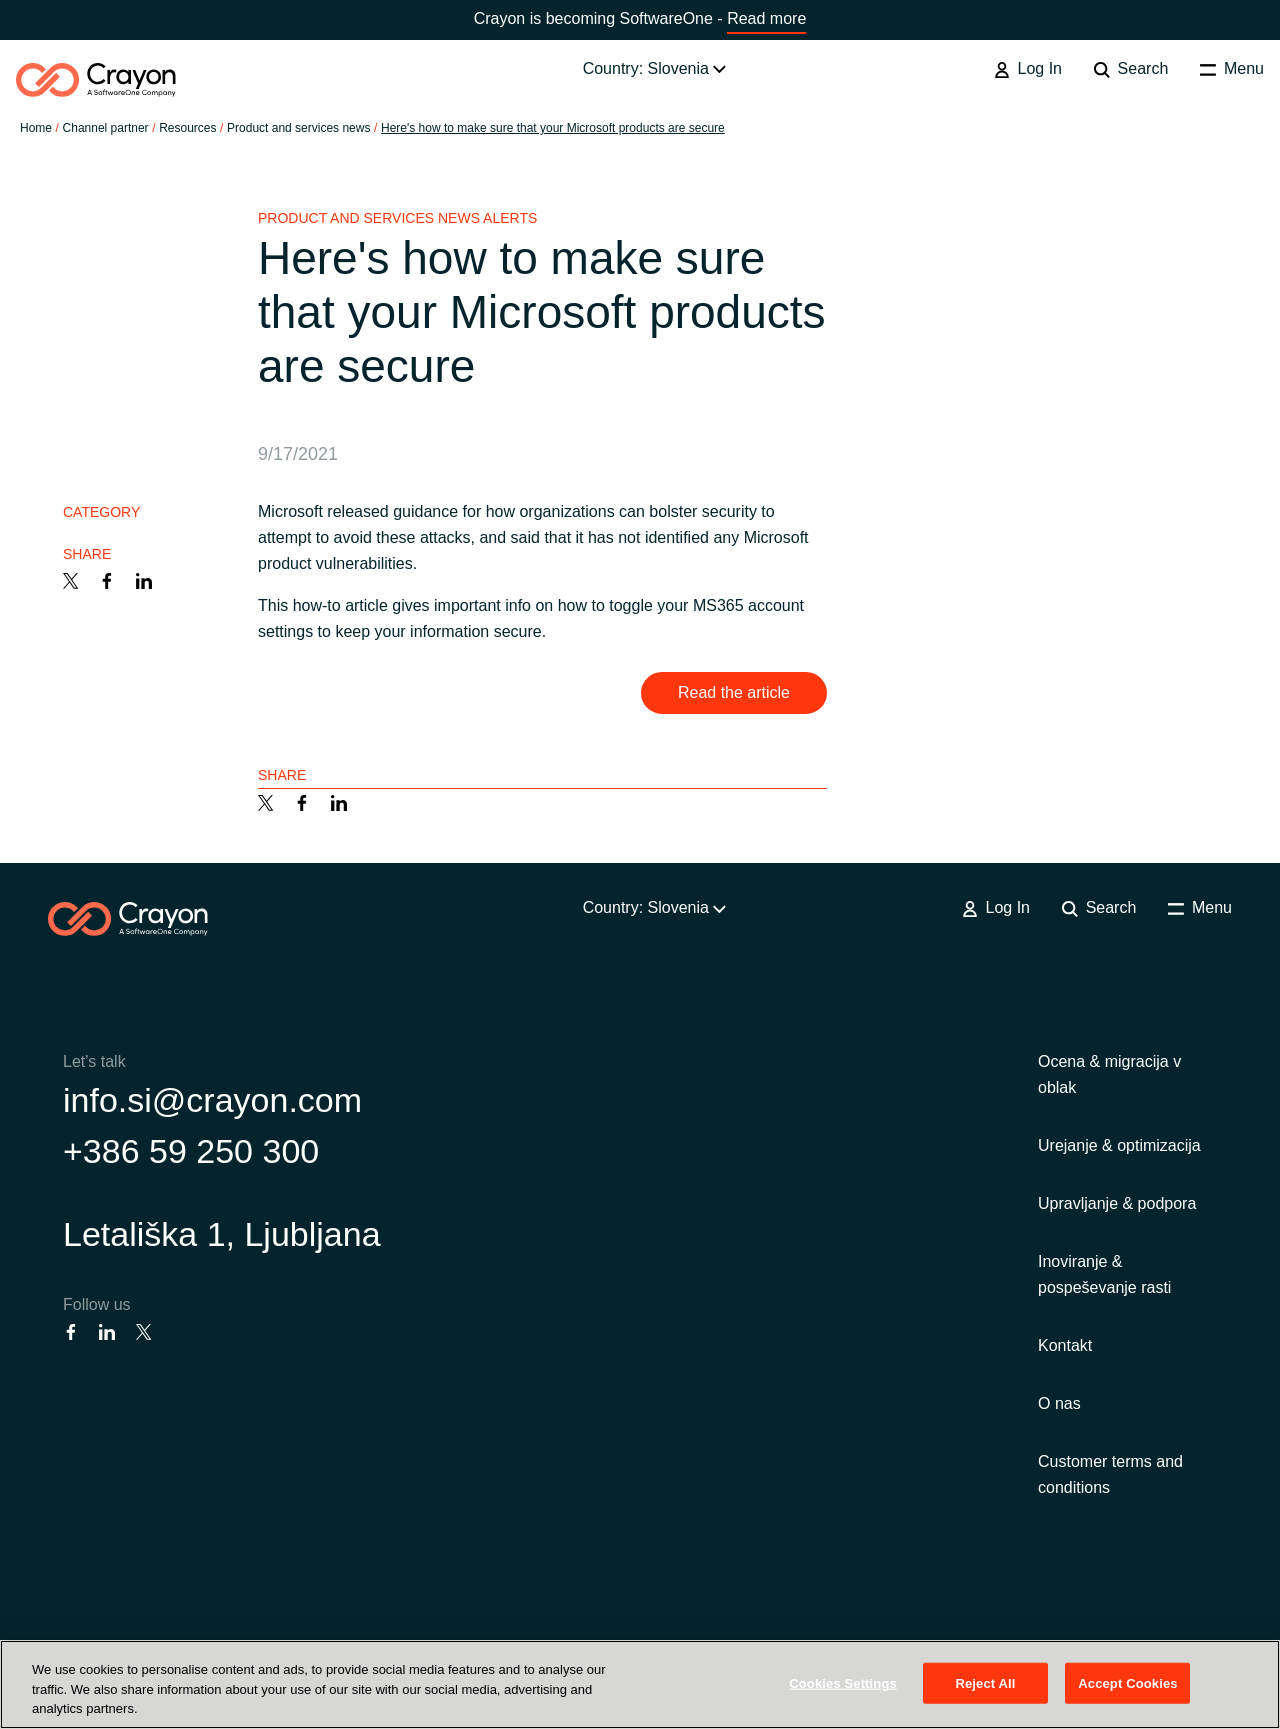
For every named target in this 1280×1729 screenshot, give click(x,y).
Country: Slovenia (655, 68)
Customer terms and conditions (1110, 1474)
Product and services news (298, 128)
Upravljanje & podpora (1117, 1203)
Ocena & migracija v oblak (1109, 1074)
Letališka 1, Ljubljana (222, 1234)
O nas (1059, 1403)
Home (36, 128)
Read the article (734, 692)
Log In (1028, 69)
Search (1131, 69)
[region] (640, 1684)
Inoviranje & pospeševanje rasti (1104, 1274)
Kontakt (1065, 1345)
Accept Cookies (1127, 1682)
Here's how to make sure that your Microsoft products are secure (553, 128)
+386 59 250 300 (191, 1151)
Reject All (985, 1682)
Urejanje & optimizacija (1119, 1145)
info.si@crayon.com (212, 1100)
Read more (766, 18)
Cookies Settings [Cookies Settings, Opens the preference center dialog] (843, 1682)
